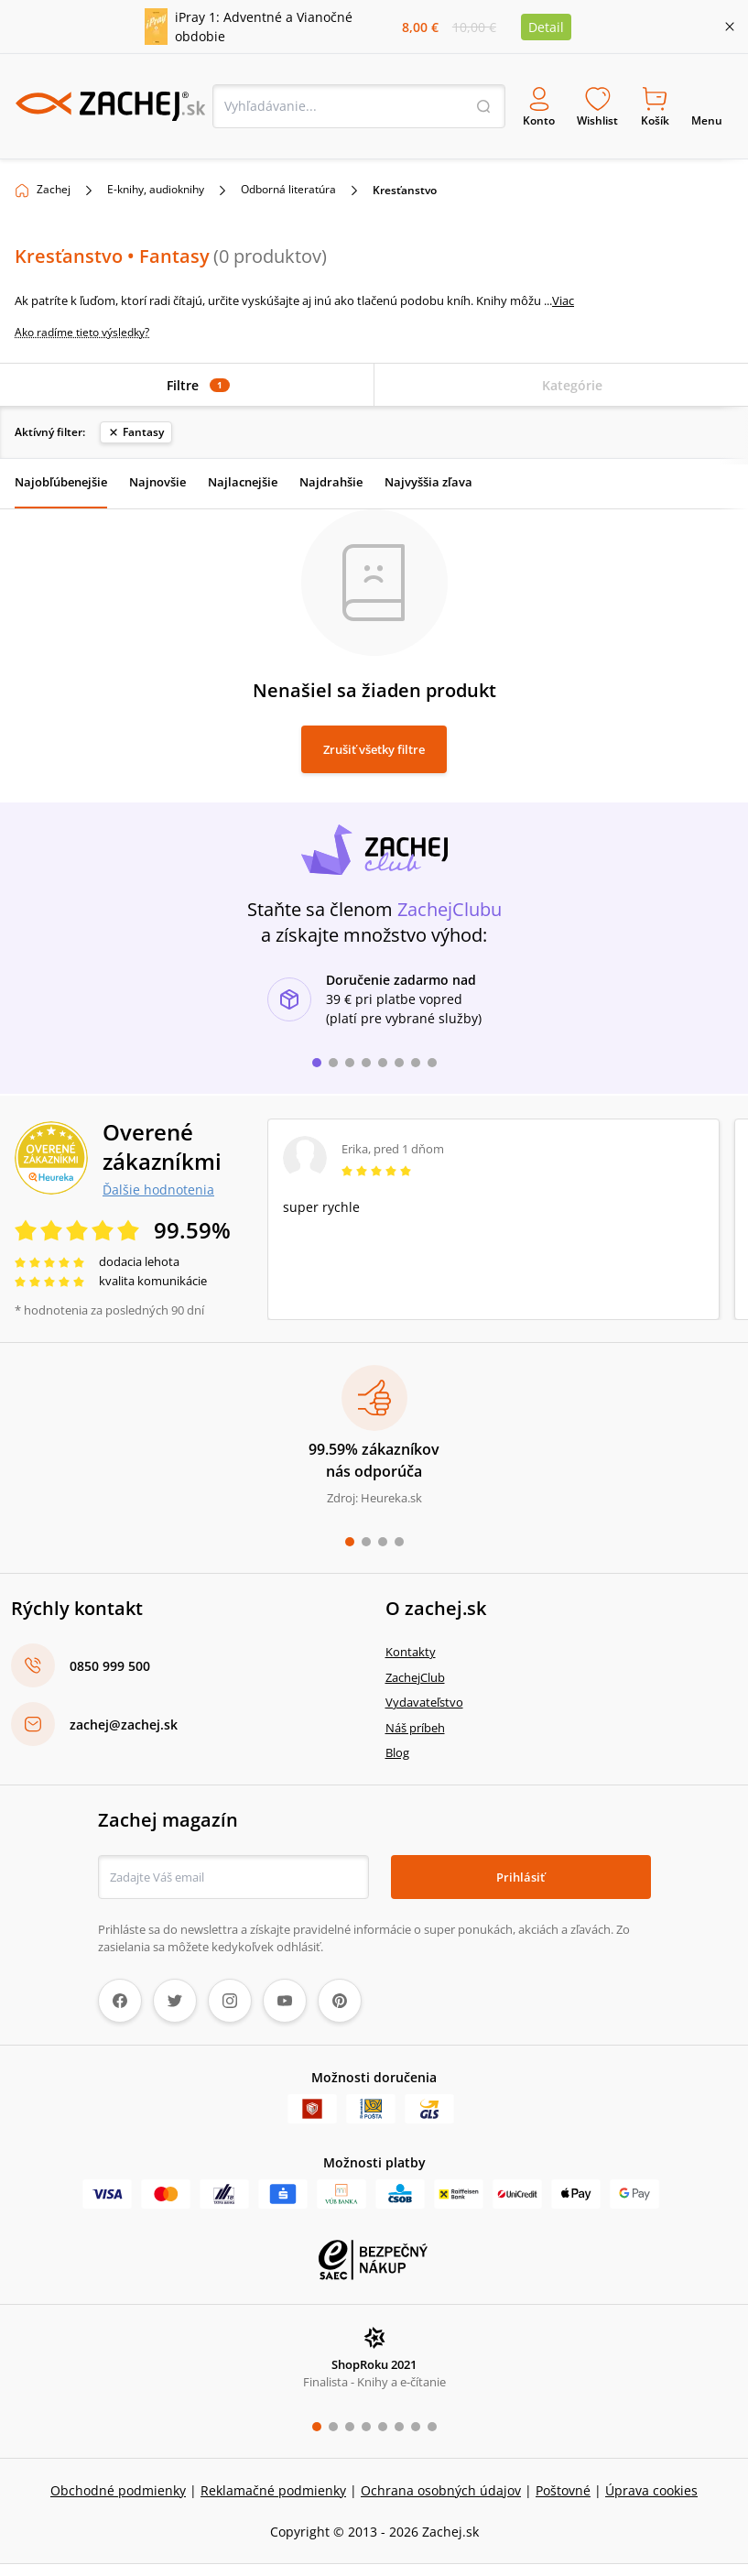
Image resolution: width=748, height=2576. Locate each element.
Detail (546, 27)
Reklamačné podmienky (273, 2485)
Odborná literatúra (288, 183)
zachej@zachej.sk (124, 1719)
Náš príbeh (415, 1722)
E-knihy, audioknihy (155, 183)
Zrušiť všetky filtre (374, 744)
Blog (397, 1748)
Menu (706, 104)
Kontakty (410, 1647)
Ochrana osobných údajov (441, 2485)
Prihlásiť (520, 1871)
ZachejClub (415, 1672)
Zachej (53, 183)
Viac (563, 295)
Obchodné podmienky (118, 2485)
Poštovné (563, 2485)
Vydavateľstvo (424, 1697)
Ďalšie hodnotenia (158, 1184)
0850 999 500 (110, 1660)
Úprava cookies (651, 2485)
